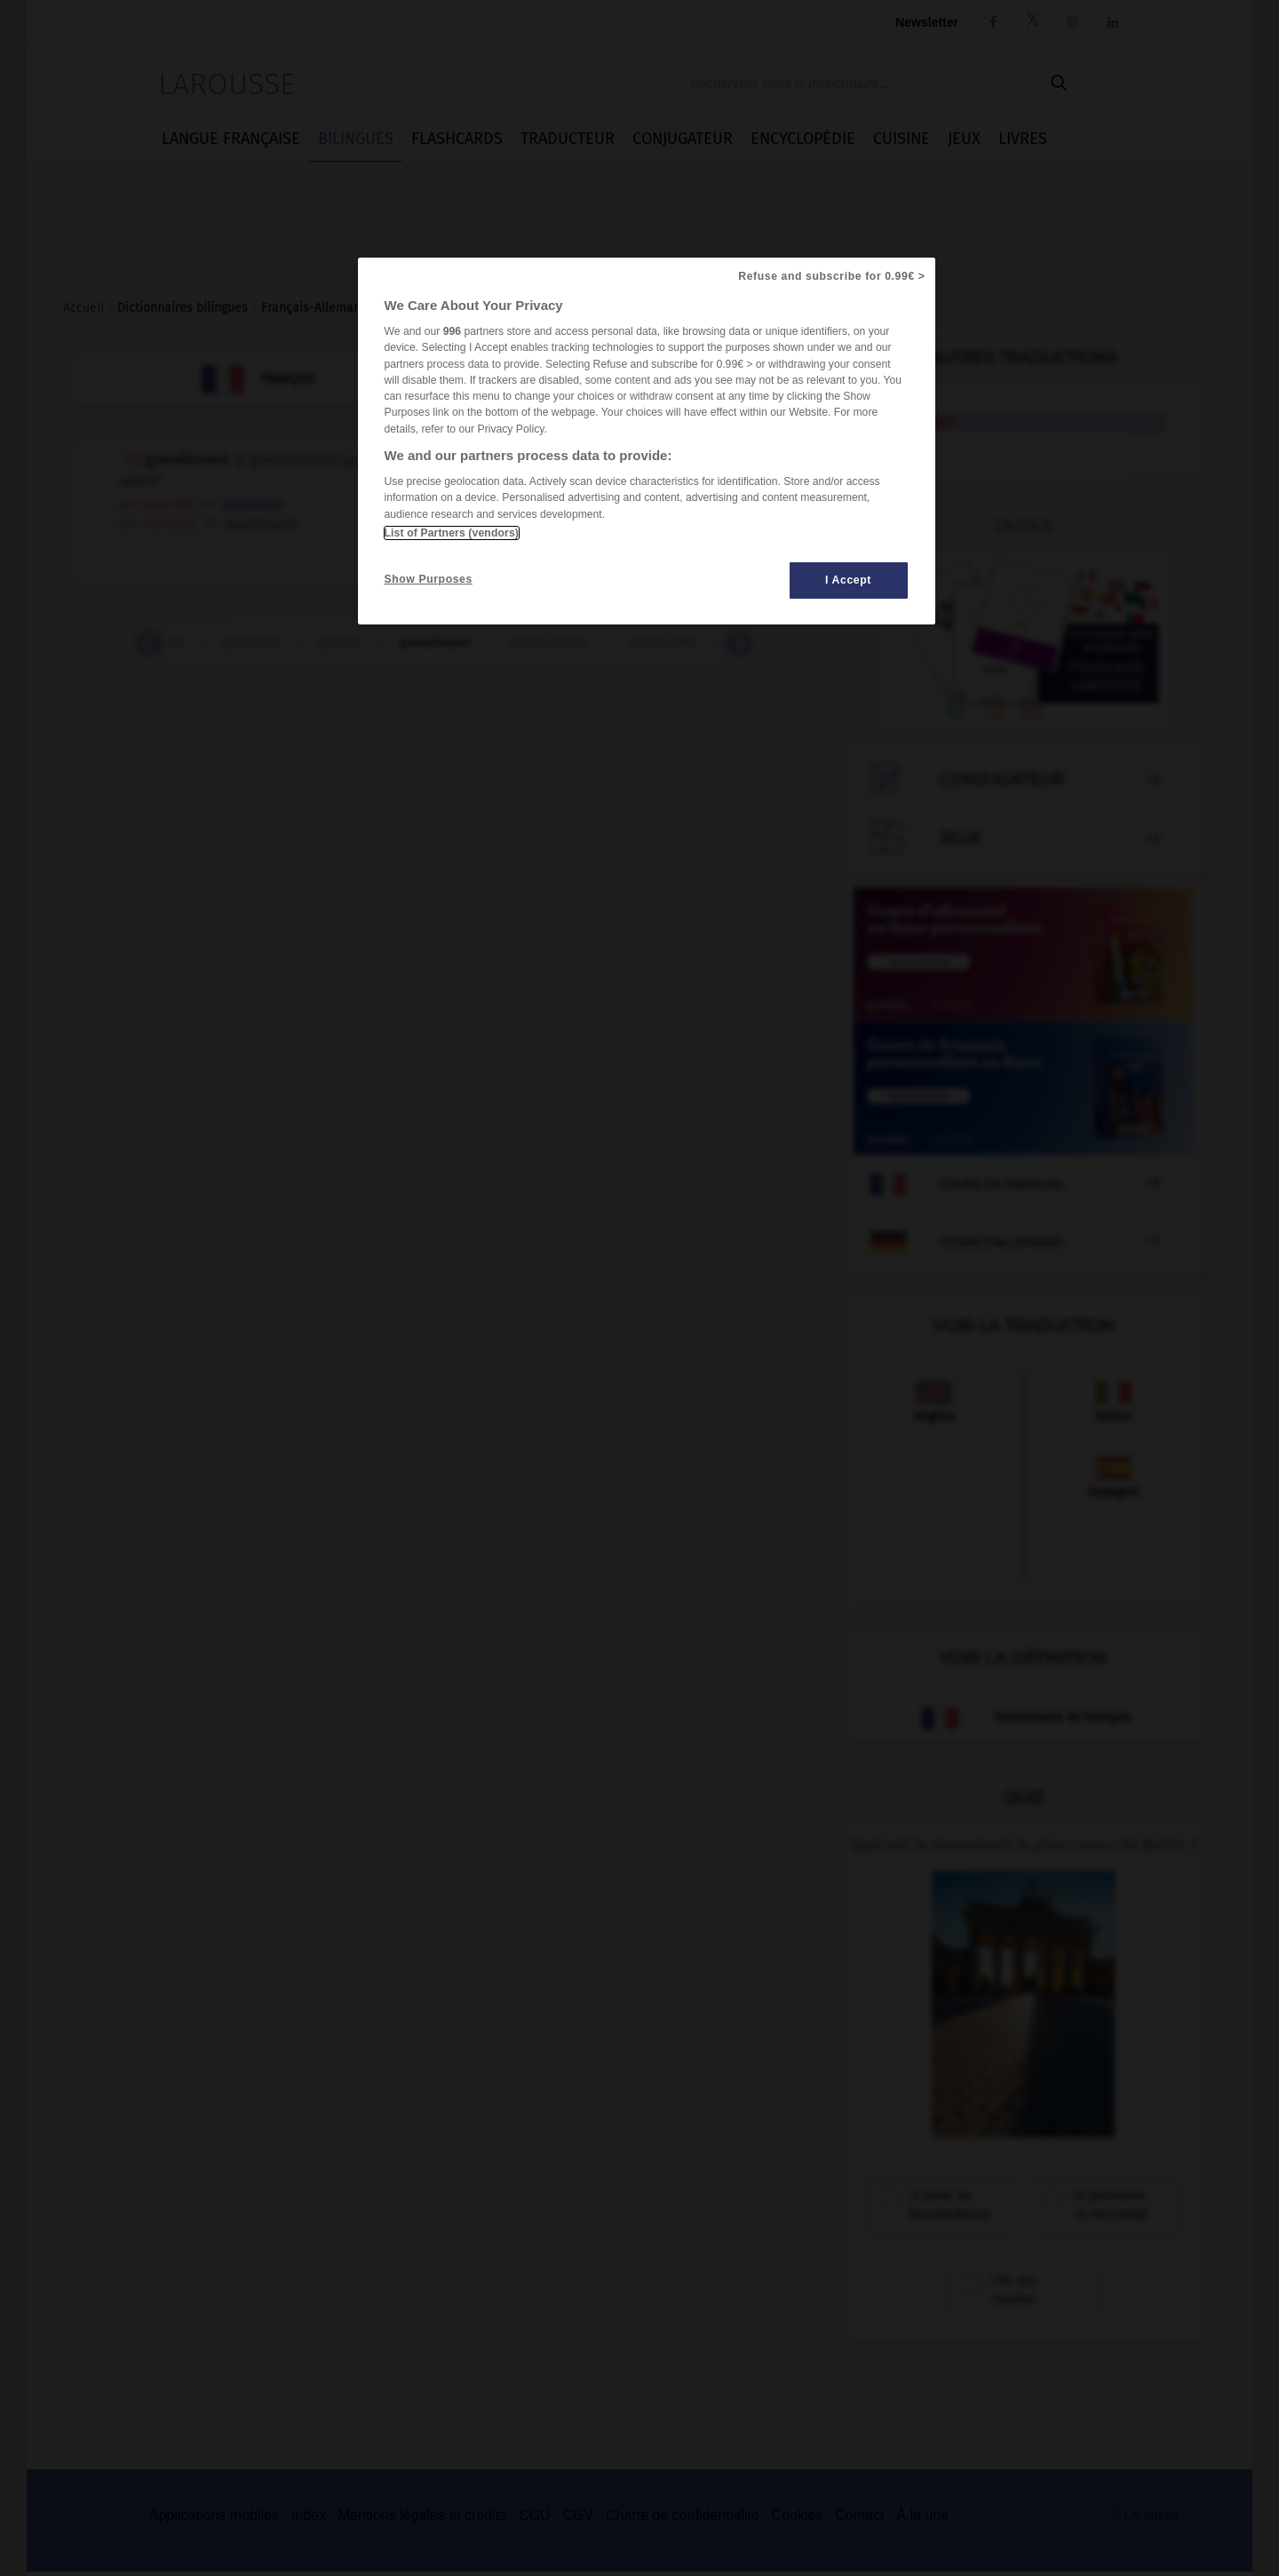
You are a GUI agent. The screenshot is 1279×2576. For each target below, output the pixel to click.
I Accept (848, 580)
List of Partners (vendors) (452, 533)
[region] (646, 441)
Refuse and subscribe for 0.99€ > (831, 276)
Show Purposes (429, 579)
